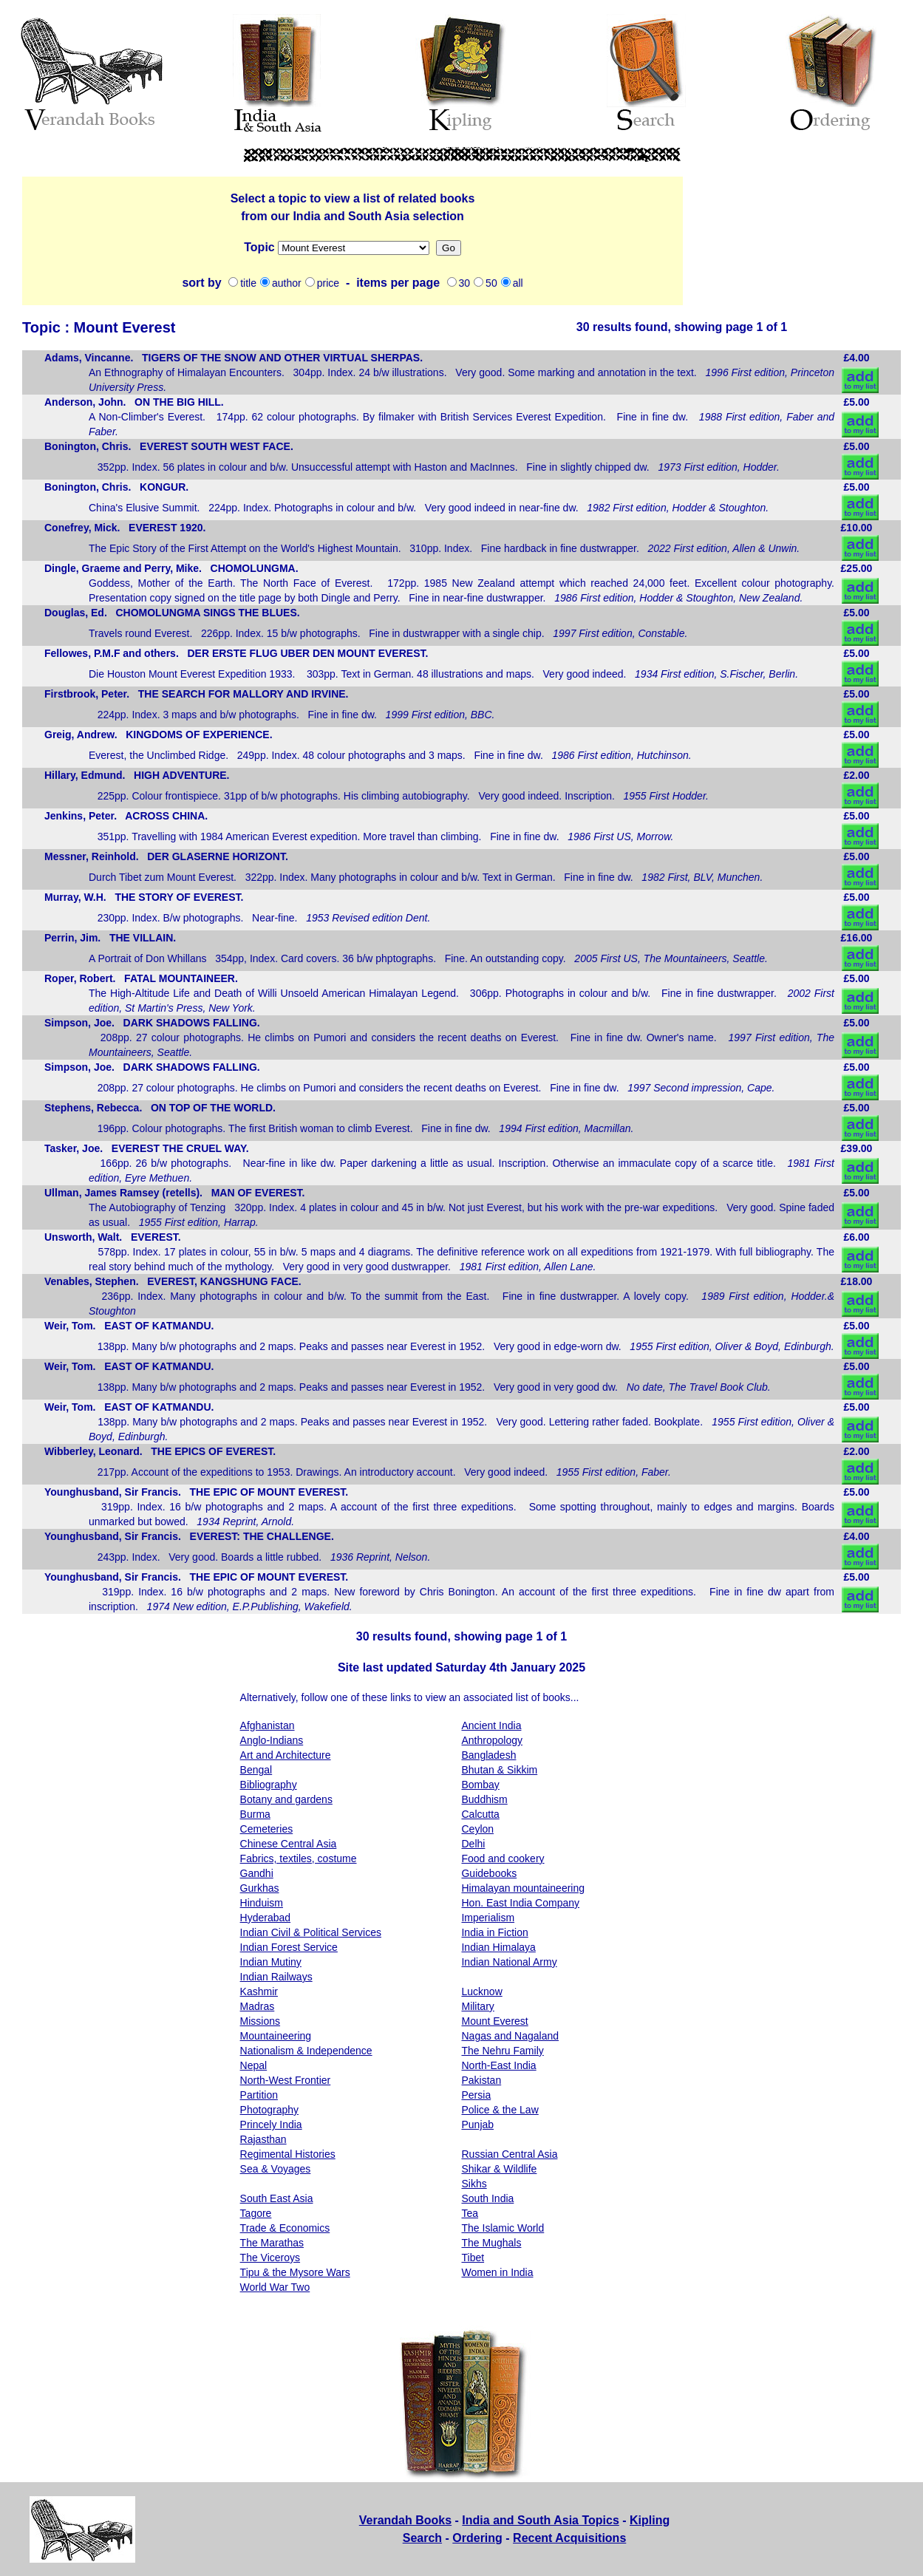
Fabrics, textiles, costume (298, 1858)
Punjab (477, 2124)
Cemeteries (266, 1829)
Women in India (497, 2272)
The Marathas (272, 2243)
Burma (255, 1814)
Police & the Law (499, 2110)
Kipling (650, 2520)
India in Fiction (494, 1932)
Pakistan (481, 2080)
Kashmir (259, 1991)
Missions (353, 248)
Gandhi (256, 1873)
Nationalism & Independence (306, 2051)
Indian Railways (276, 1977)
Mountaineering (276, 2036)
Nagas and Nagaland (510, 2036)
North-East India (498, 2065)
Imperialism (487, 1918)
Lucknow (481, 1991)
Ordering (477, 2538)
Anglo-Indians (272, 1740)
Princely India (271, 2124)
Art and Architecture (285, 1755)
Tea (469, 2213)
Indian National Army (508, 1962)
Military (477, 2006)
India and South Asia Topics (540, 2520)
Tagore (256, 2213)
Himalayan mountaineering (523, 1888)
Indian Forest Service (289, 1947)
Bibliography (268, 1784)
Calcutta (480, 1814)
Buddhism (484, 1799)
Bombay (480, 1784)
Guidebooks (489, 1873)
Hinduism (261, 1903)
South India (487, 2198)
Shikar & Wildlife (499, 2169)
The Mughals (491, 2243)
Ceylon (477, 1829)
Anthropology (491, 1740)
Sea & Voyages (275, 2169)
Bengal (256, 1770)
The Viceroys (270, 2257)
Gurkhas (259, 1888)
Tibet (472, 2257)
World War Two (275, 2287)
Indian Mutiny (271, 1962)
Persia (476, 2095)
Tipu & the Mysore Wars (295, 2272)
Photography (269, 2110)
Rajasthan (263, 2139)
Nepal (254, 2065)
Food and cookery (502, 1858)
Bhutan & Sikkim (499, 1770)
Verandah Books (405, 2520)
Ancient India (491, 1725)
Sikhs (473, 2184)
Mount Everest (494, 2021)
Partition (259, 2095)
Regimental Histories (288, 2154)
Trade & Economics (285, 2228)
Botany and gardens (286, 1799)
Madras (257, 2006)
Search (422, 2538)
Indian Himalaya (498, 1947)
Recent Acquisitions (569, 2538)
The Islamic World (502, 2228)
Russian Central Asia (509, 2154)
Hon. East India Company (520, 1903)
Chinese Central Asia (288, 1844)
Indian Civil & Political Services (310, 1932)
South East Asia (276, 2198)
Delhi (473, 1844)
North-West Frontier (285, 2080)
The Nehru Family (502, 2051)
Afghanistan (267, 1725)
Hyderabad (265, 1918)
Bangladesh (488, 1755)
